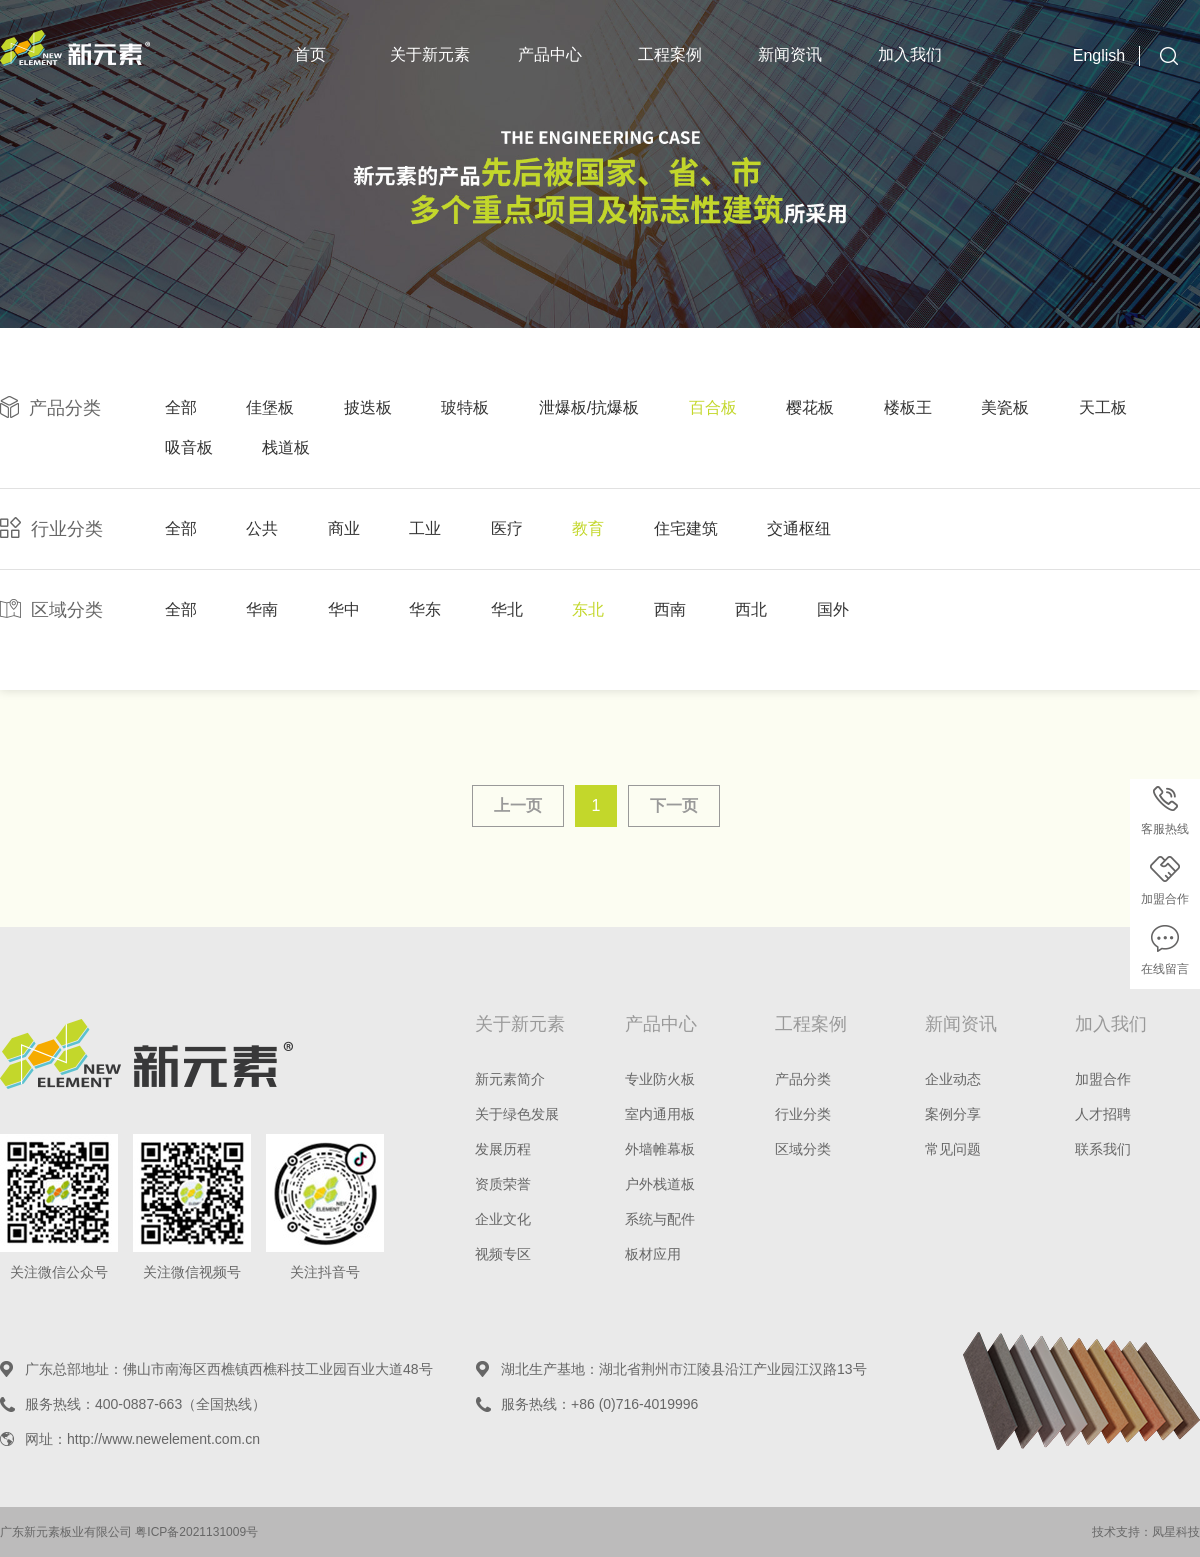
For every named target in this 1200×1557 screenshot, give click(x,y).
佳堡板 (270, 407)
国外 (833, 609)
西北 (751, 609)
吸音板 (189, 447)
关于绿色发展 (517, 1114)
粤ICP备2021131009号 (196, 1532)
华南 (262, 609)
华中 (344, 609)
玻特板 (465, 407)
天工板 (1103, 407)
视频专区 (503, 1254)
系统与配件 (660, 1219)
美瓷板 (1005, 407)
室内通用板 (660, 1114)
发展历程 (503, 1149)
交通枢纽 (799, 528)
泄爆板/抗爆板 (589, 407)
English (1099, 55)
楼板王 (908, 407)
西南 (670, 609)
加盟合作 (1103, 1079)
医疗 (507, 528)
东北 (588, 609)
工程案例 (670, 54)
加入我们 (910, 54)
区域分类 (803, 1149)
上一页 (518, 805)
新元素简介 (510, 1079)
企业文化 (503, 1219)
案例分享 (953, 1114)
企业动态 (953, 1079)
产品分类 (803, 1079)
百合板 (713, 407)
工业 (425, 528)
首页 (310, 54)
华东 (425, 609)
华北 (507, 609)
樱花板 (810, 407)
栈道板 (286, 447)
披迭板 (368, 407)
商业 (344, 528)
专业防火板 (660, 1079)
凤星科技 (1176, 1532)
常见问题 (953, 1149)
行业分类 (803, 1114)
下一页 (674, 805)
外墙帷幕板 (660, 1149)
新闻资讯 (790, 54)
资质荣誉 (503, 1184)
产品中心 (550, 54)
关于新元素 (430, 54)
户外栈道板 (660, 1184)
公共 (262, 528)
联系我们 (1103, 1149)
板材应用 (653, 1254)
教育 (588, 528)
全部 (181, 407)
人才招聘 (1103, 1114)
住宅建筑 (686, 528)
